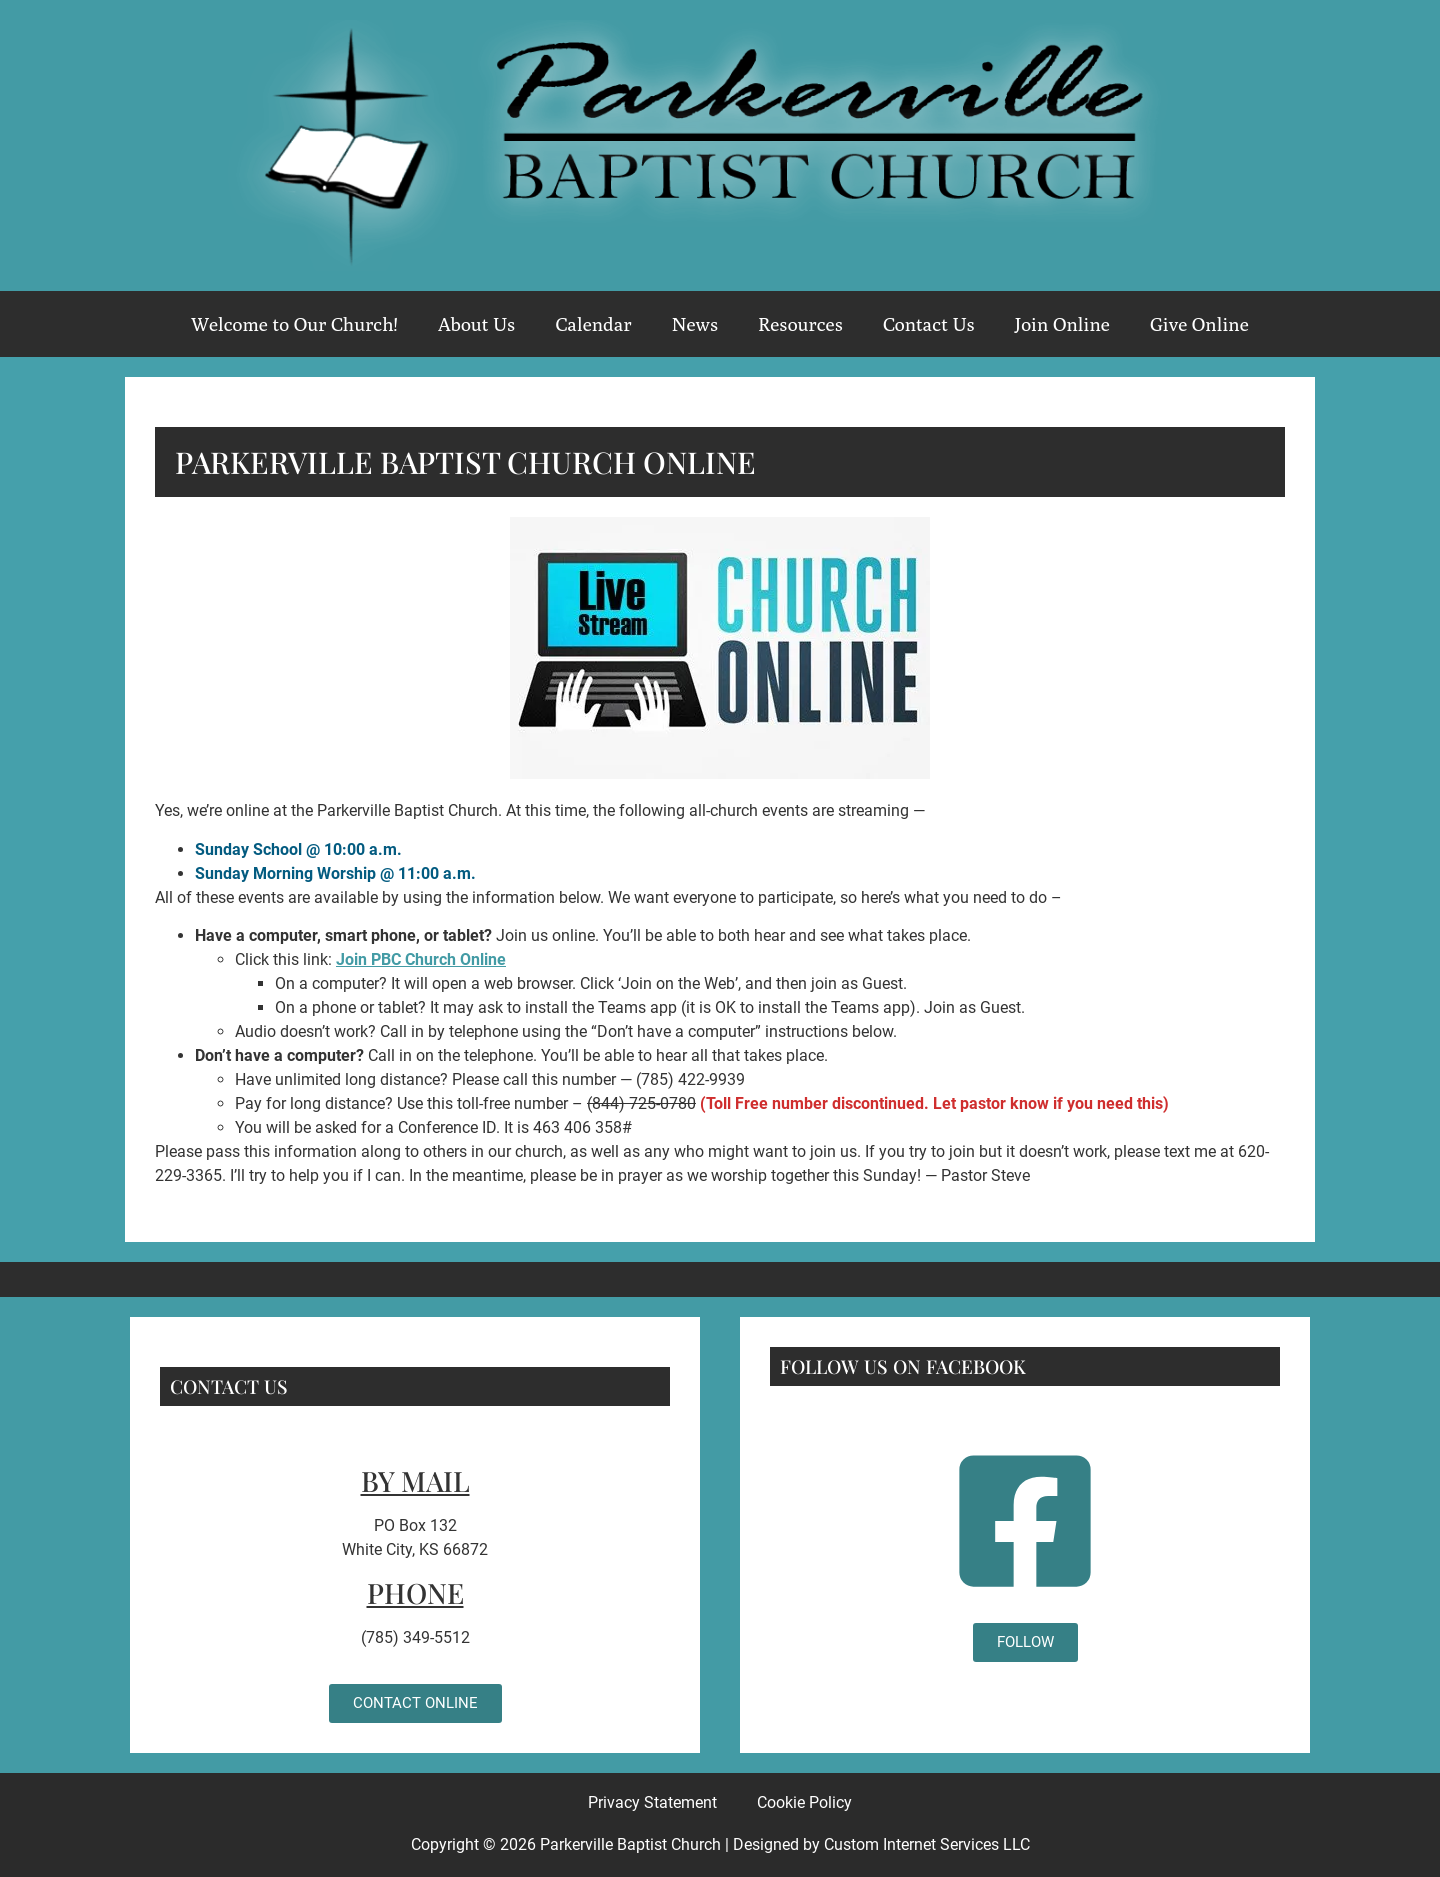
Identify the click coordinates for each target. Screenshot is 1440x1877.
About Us (477, 324)
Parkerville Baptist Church (630, 1844)
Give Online (1199, 324)
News (695, 324)
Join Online (1062, 324)
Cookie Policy (804, 1802)
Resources (800, 324)
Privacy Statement (652, 1802)
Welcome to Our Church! (294, 324)
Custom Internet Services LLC (927, 1844)
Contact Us (929, 324)
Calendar (593, 324)
